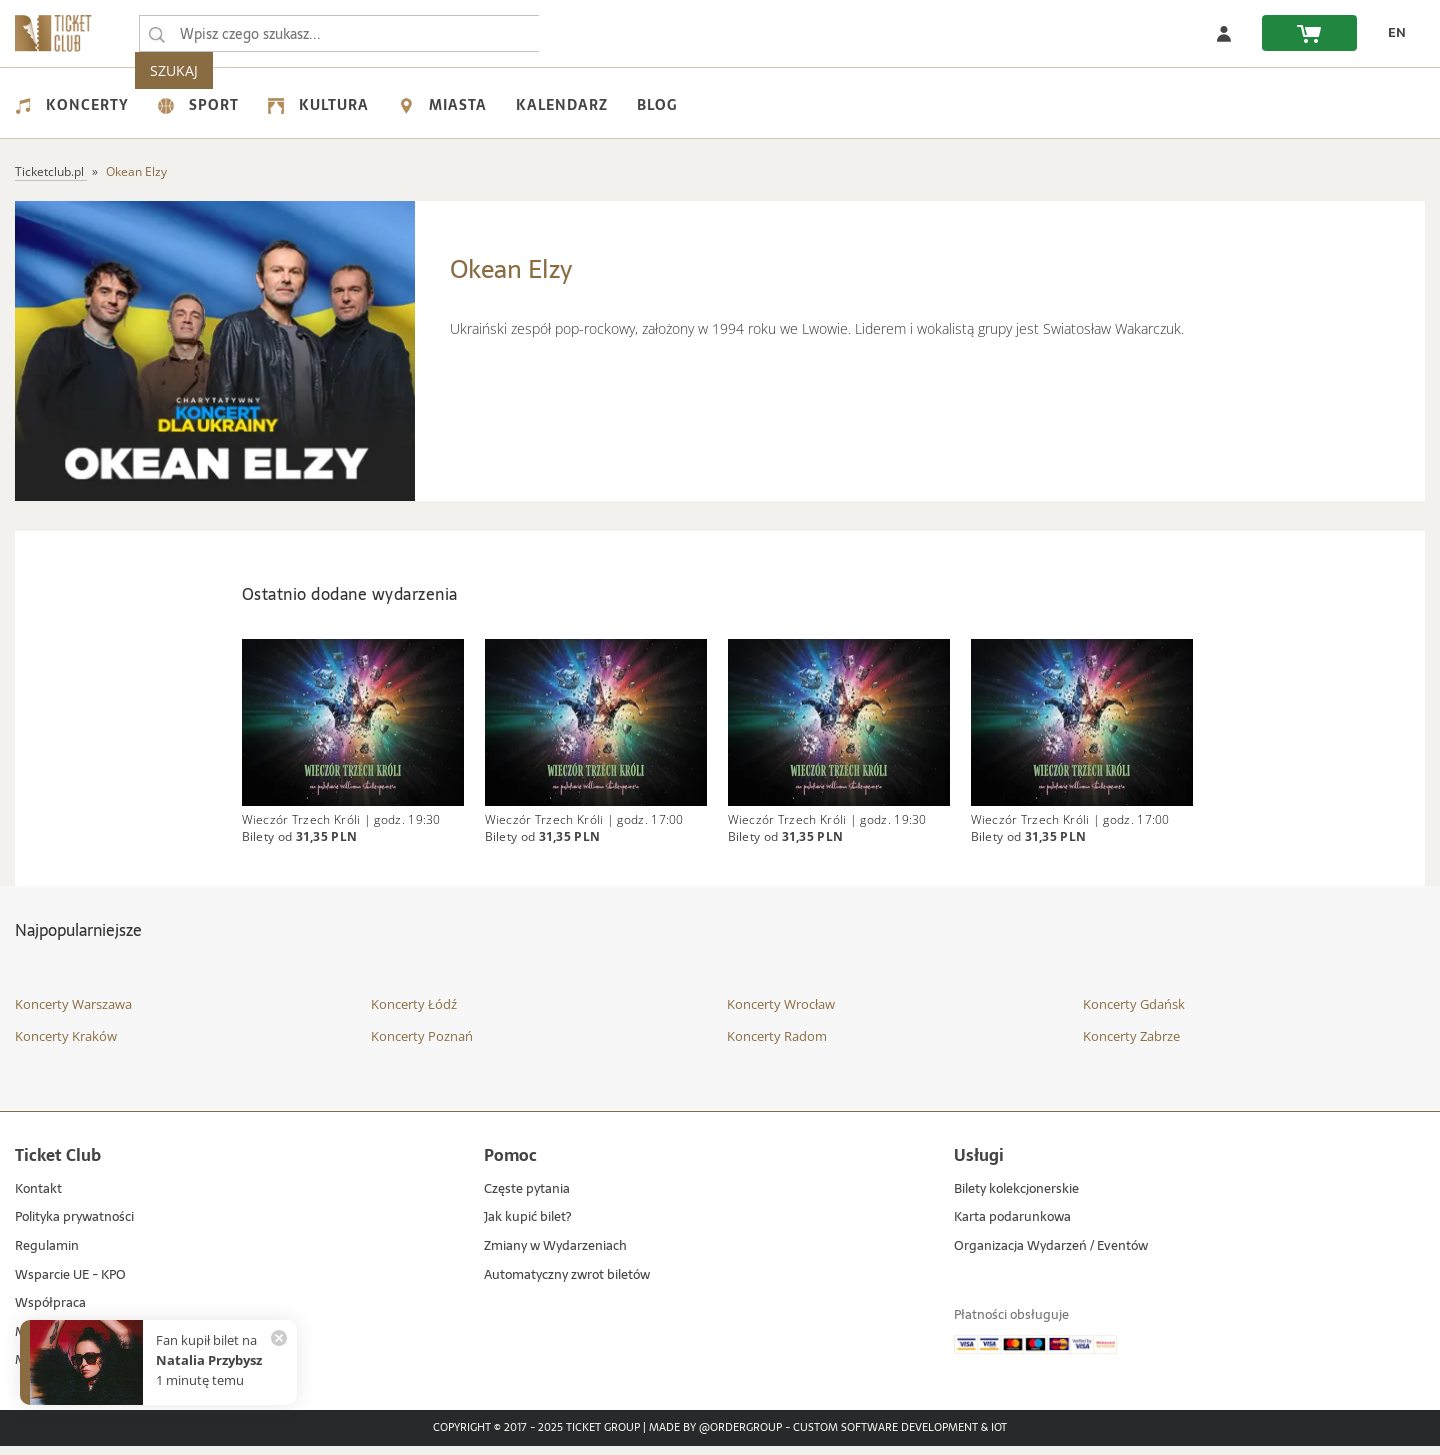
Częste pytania (527, 1198)
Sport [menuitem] (198, 105)
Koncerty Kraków (66, 1045)
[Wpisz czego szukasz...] (157, 34)
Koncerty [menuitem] (72, 105)
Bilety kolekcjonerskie (1016, 1198)
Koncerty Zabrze (1131, 1045)
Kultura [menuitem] (318, 105)
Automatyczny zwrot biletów (567, 1284)
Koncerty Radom (777, 1045)
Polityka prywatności (74, 1227)
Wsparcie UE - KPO (70, 1284)
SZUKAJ (578, 33)
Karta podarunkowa (1012, 1227)
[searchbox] (339, 33)
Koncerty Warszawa (73, 1014)
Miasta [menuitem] (442, 105)
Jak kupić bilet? (527, 1227)
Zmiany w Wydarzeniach (555, 1255)
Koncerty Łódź (414, 1014)
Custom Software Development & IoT (900, 1437)
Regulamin (47, 1255)
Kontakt (38, 1198)
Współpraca (50, 1312)
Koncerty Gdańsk (1134, 1014)
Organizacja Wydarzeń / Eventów (1051, 1255)
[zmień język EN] (1391, 33)
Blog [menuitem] (657, 105)
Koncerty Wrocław (781, 1014)
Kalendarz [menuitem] (562, 105)
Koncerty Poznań (422, 1045)
